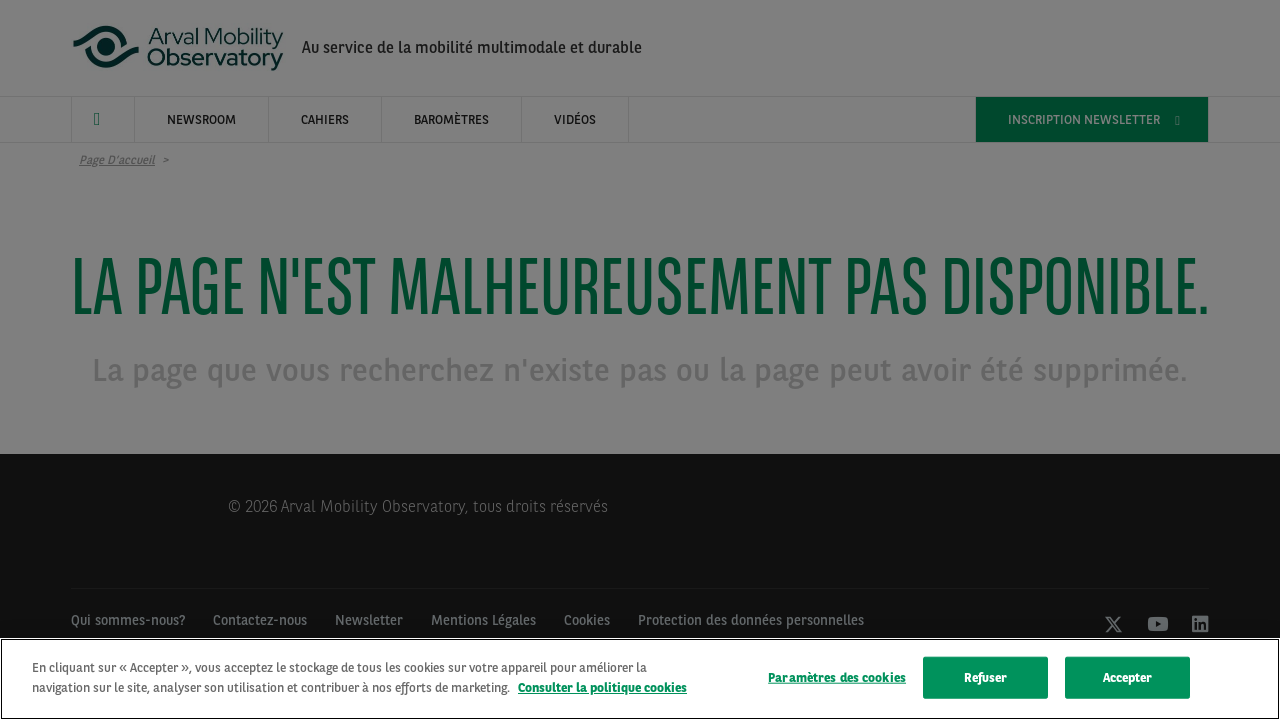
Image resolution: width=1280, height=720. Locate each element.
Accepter (1128, 680)
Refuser (986, 680)
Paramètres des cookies (837, 680)
